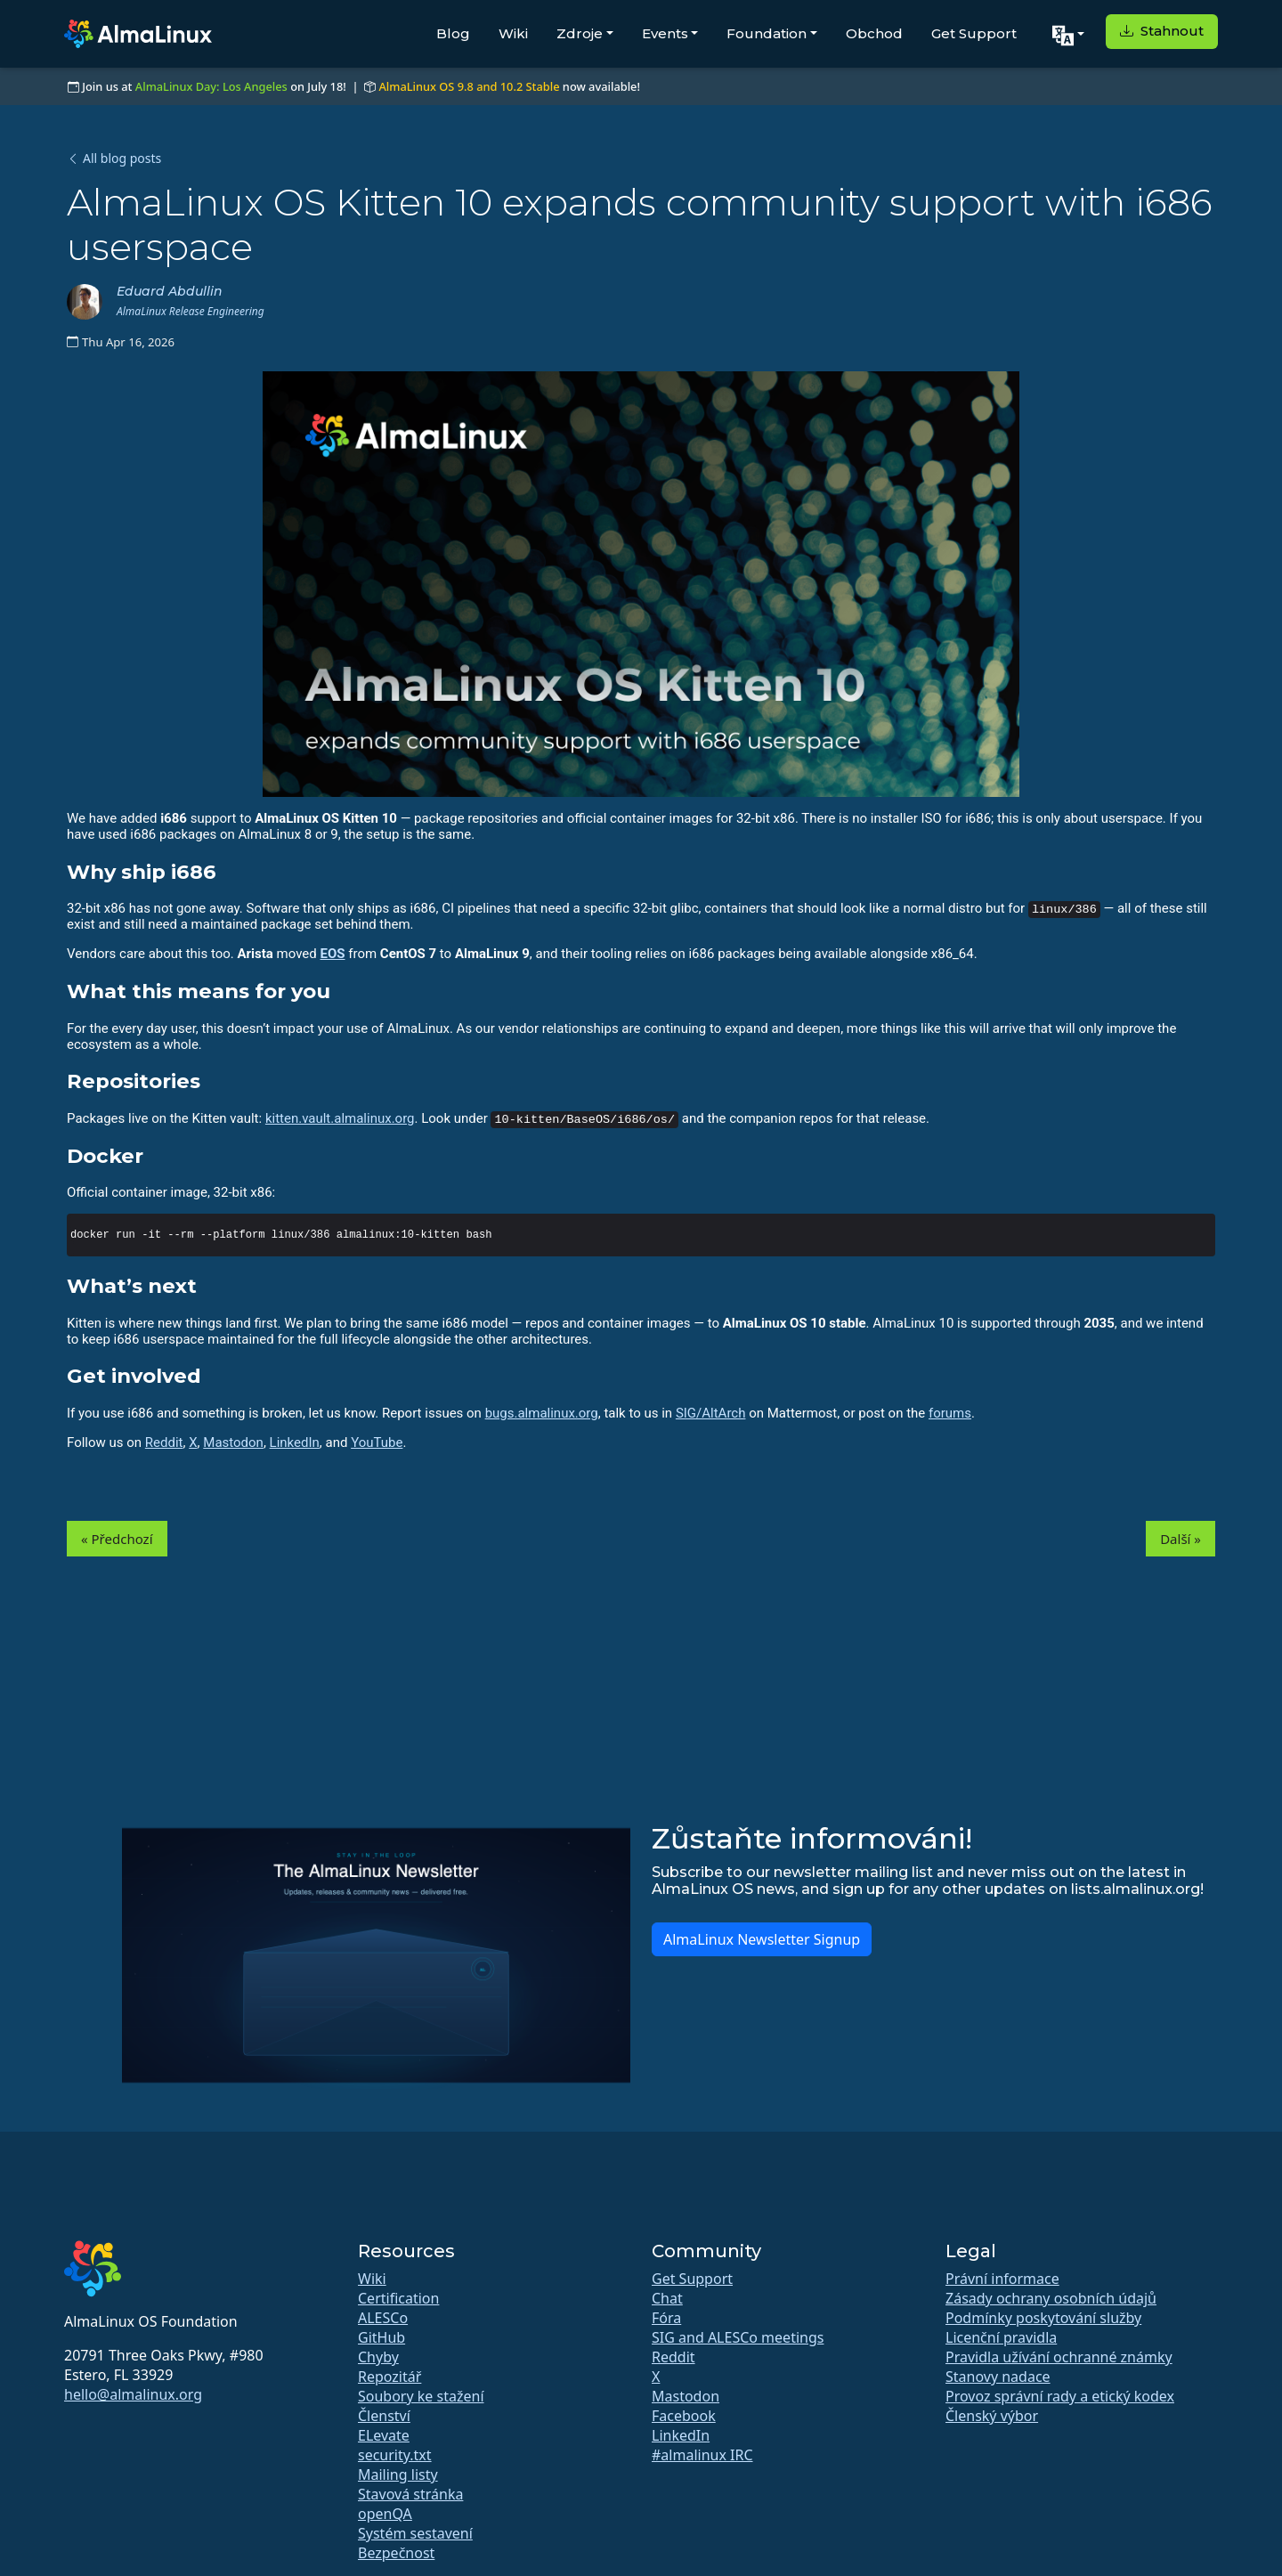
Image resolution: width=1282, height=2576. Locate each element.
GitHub (381, 2337)
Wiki (513, 33)
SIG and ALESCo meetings (738, 2337)
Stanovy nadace (998, 2376)
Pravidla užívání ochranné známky (1058, 2357)
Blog (453, 33)
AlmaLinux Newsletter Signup (761, 1939)
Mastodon (233, 1442)
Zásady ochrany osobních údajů (1050, 2298)
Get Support (974, 33)
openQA (385, 2513)
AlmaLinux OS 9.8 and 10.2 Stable (468, 86)
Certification (398, 2298)
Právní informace (1002, 2278)
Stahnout (1162, 30)
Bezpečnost (396, 2553)
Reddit (164, 1442)
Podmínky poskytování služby (1043, 2318)
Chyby (378, 2357)
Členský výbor (991, 2416)
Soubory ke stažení (421, 2396)
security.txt (395, 2455)
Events (665, 33)
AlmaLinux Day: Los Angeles (211, 86)
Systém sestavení (415, 2533)
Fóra (666, 2318)
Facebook (684, 2416)
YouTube (376, 1442)
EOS (332, 954)
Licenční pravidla (1001, 2337)
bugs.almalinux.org (541, 1413)
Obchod (874, 33)
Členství (384, 2416)
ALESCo (383, 2318)
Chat (667, 2298)
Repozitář (389, 2376)
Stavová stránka (410, 2494)
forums (950, 1413)
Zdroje (579, 33)
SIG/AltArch (711, 1413)
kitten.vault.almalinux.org (340, 1118)
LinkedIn (295, 1442)
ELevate (384, 2435)
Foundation (766, 33)
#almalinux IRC (702, 2455)
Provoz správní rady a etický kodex (1059, 2396)
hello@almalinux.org (133, 2394)
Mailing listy (398, 2474)
